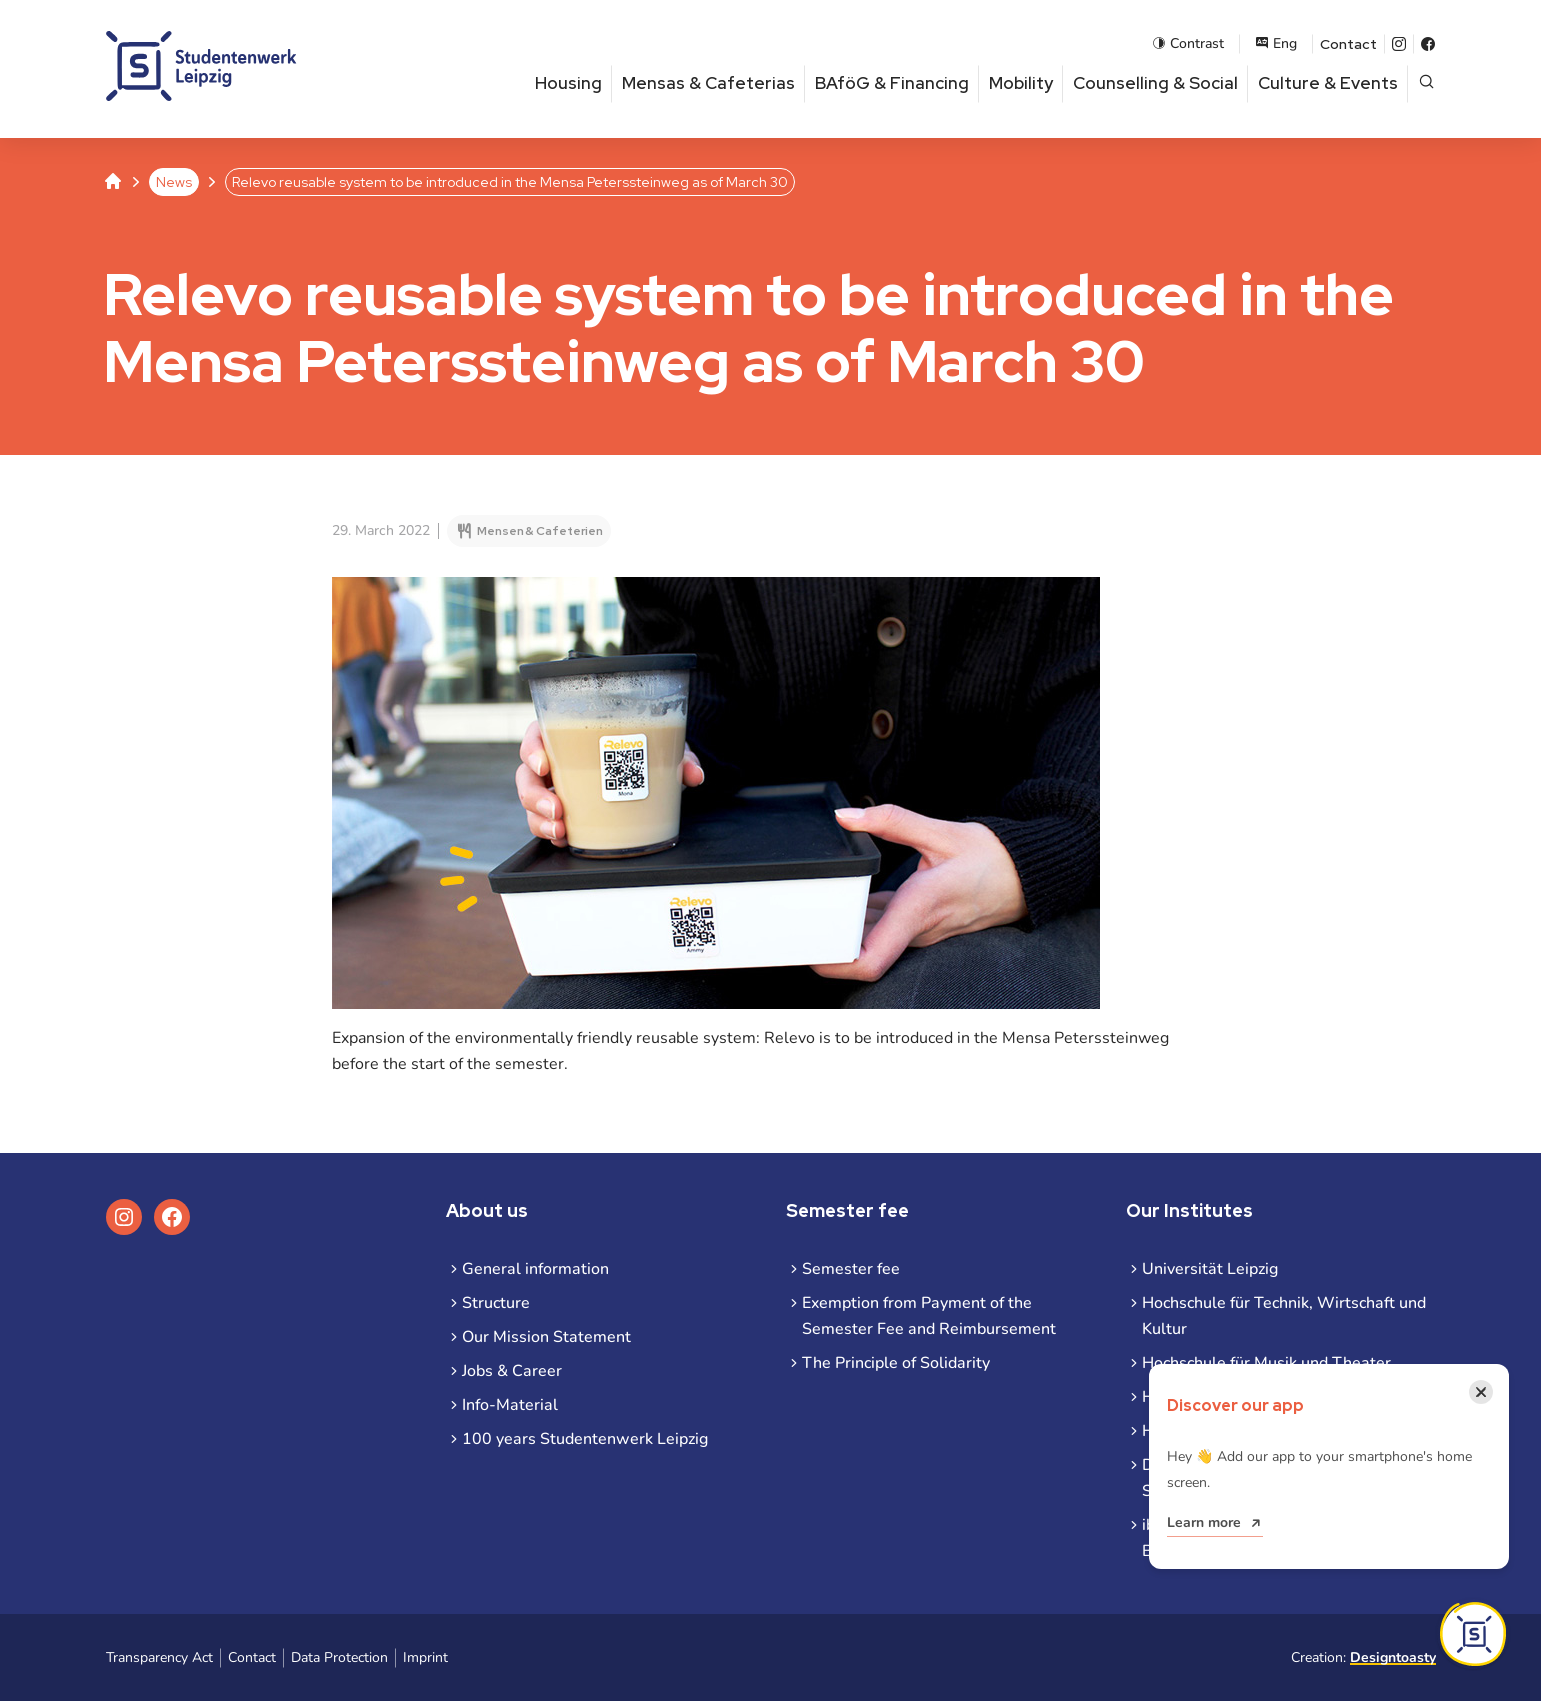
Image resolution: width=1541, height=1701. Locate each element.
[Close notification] (1481, 1392)
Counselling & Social (1155, 83)
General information (535, 1269)
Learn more (1204, 1522)
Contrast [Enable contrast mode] (1188, 43)
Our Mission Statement (546, 1337)
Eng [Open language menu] (1276, 43)
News (174, 182)
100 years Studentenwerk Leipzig (585, 1439)
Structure (496, 1303)
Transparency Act (159, 1657)
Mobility (1021, 83)
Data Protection (339, 1657)
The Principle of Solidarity (896, 1363)
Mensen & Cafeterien (540, 531)
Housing (568, 83)
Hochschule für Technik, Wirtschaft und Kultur (1284, 1316)
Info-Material (510, 1405)
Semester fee (851, 1269)
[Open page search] (1426, 83)
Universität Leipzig (1210, 1269)
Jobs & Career (512, 1371)
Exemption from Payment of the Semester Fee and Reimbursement (929, 1316)
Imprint (425, 1657)
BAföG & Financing (892, 83)
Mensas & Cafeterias (708, 83)
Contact (1348, 44)
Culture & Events (1328, 83)
